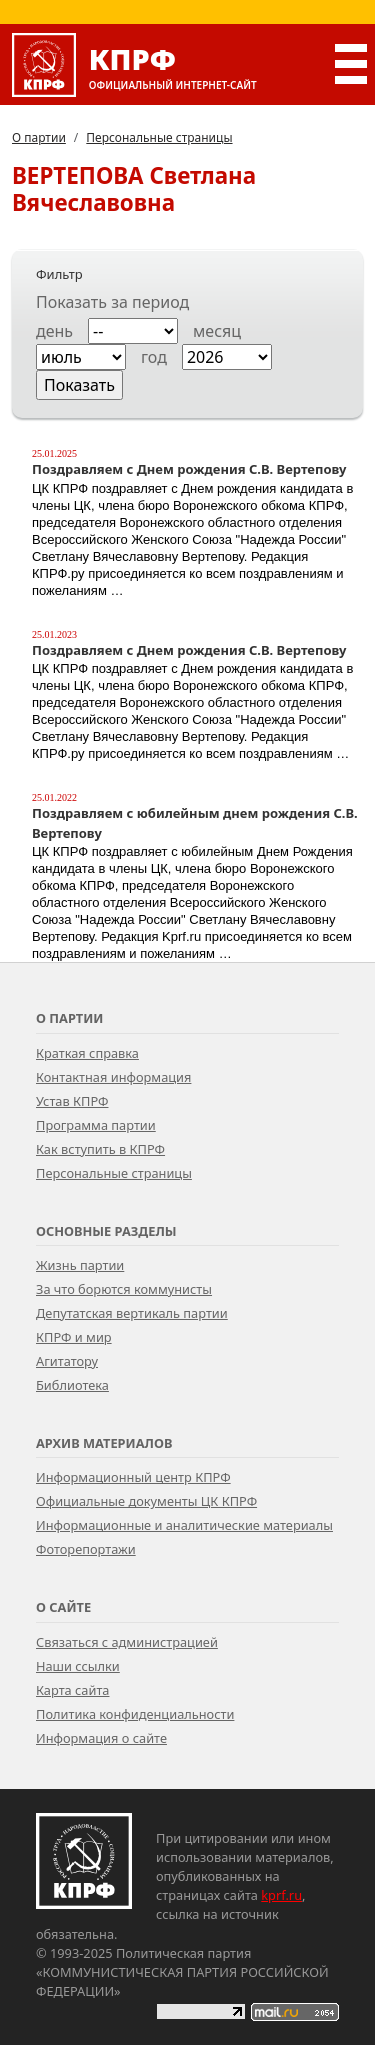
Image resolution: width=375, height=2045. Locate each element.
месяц (217, 331)
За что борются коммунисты (124, 1289)
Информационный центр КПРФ (133, 1477)
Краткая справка (87, 1053)
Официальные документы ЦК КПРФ (146, 1501)
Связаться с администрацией (127, 1642)
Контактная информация (113, 1077)
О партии (39, 137)
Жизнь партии (80, 1265)
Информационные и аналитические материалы (184, 1525)
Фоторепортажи (86, 1549)
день (54, 331)
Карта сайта (72, 1690)
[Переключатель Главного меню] (347, 64)
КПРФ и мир (74, 1337)
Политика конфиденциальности (135, 1714)
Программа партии (96, 1125)
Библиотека (72, 1385)
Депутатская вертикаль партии (132, 1313)
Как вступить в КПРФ (100, 1149)
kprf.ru (281, 1895)
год (154, 357)
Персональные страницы (159, 137)
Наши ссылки (78, 1666)
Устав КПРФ (72, 1101)
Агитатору (67, 1361)
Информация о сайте (101, 1738)
